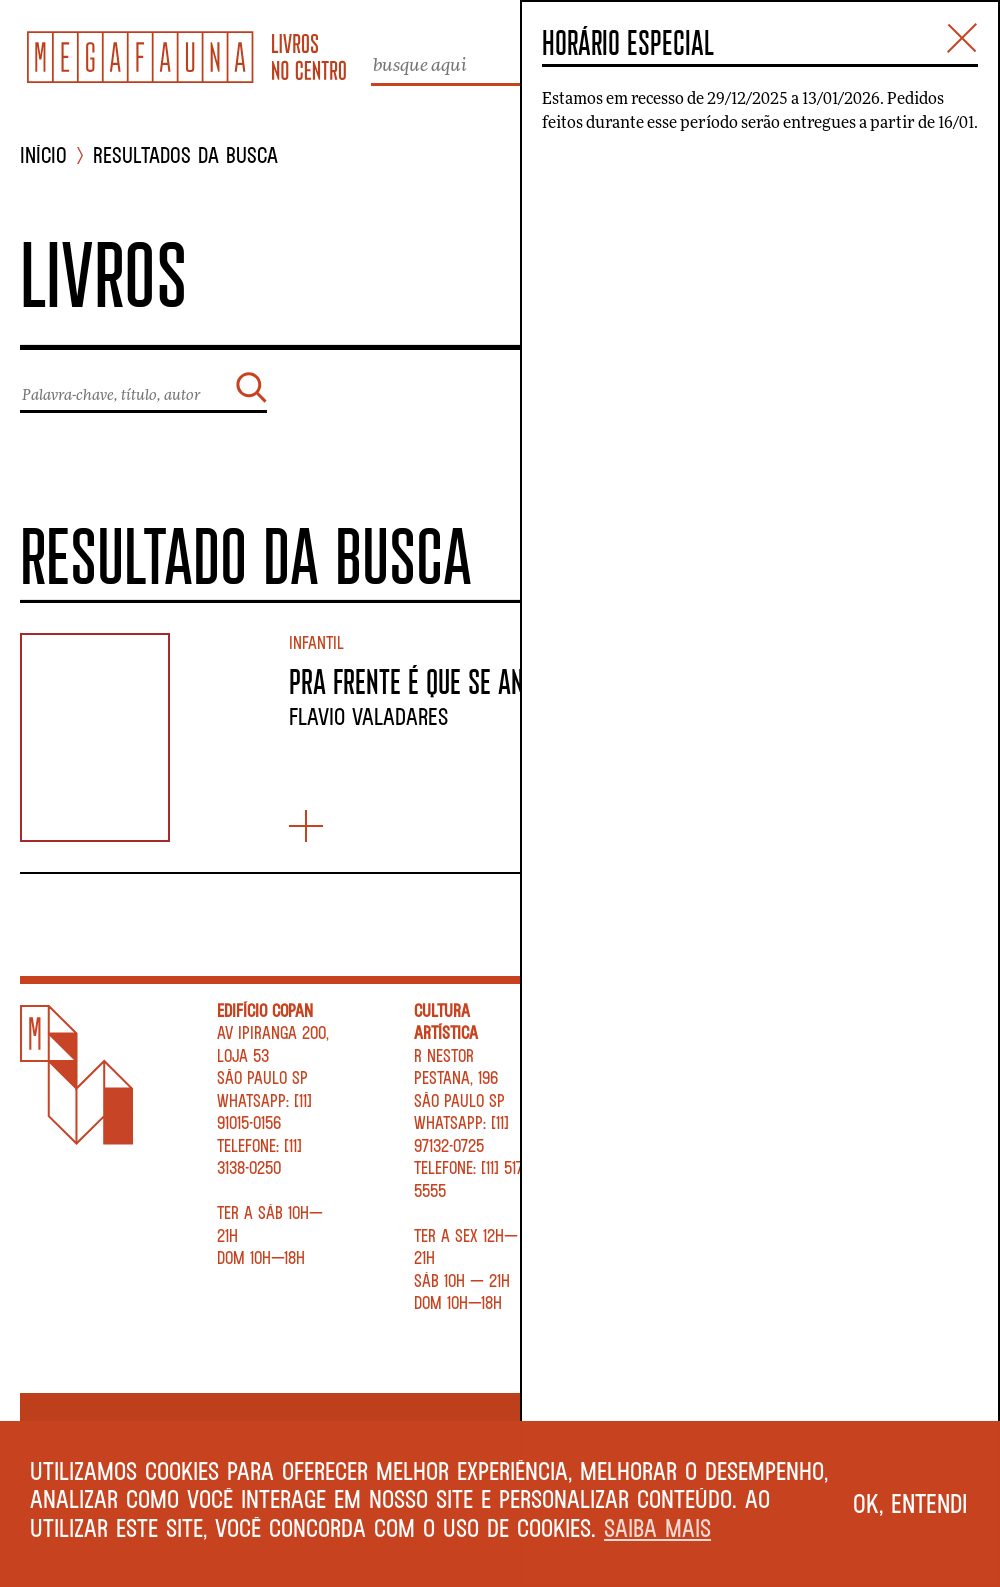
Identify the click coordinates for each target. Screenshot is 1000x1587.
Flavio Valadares (368, 716)
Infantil (316, 642)
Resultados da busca (185, 155)
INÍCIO (43, 155)
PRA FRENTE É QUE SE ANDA (419, 681)
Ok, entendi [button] (910, 1503)
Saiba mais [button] (657, 1527)
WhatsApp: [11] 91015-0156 (264, 1111)
